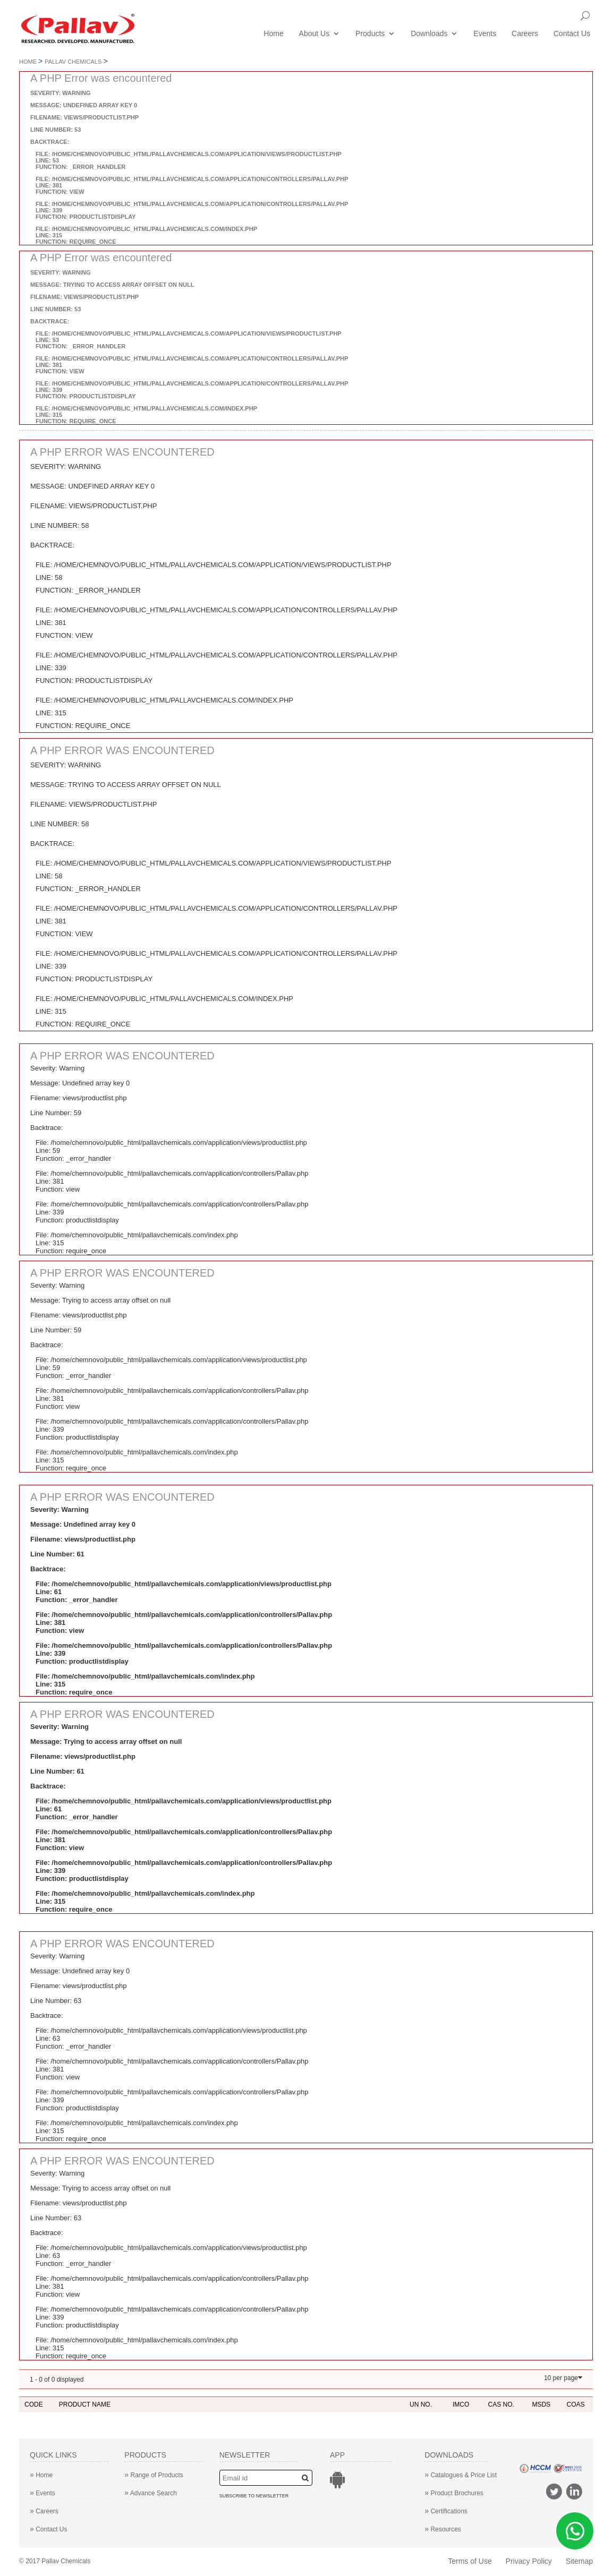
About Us (314, 34)
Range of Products (153, 2475)
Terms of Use (469, 2561)
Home (273, 34)
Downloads (429, 34)
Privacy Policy (529, 2561)
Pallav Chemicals (73, 61)
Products (370, 34)
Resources (442, 2529)
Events (484, 34)
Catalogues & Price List (460, 2475)
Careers (525, 34)
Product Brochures (453, 2493)
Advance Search (150, 2493)
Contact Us (572, 34)
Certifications (446, 2511)
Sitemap (579, 2561)
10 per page (561, 2378)
